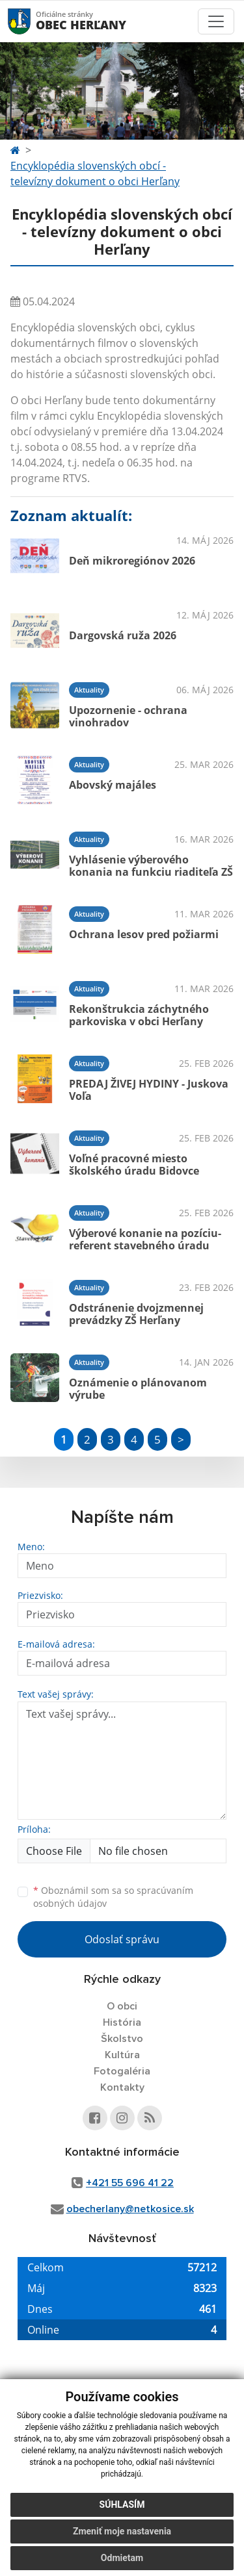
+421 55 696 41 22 (130, 2183)
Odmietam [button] (122, 2558)
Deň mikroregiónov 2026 (132, 561)
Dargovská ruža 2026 (122, 635)
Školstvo (122, 2039)
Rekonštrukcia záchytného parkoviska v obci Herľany (139, 1015)
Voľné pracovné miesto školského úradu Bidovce (134, 1164)
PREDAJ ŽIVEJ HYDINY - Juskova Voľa (148, 1090)
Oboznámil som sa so (113, 1897)
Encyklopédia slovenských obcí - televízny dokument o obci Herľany (95, 173)
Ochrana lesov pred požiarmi (144, 934)
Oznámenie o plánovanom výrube (138, 1388)
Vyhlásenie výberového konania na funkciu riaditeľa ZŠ (151, 865)
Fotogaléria (122, 2071)
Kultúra (122, 2055)
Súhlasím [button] (122, 2504)
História (122, 2022)
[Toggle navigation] (216, 21)
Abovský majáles (112, 785)
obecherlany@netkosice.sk (130, 2209)
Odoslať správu (122, 1939)
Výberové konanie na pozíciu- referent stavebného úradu (145, 1239)
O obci (122, 2006)
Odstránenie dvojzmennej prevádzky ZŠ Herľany (136, 1314)
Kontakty (122, 2087)
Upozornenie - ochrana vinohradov (128, 716)
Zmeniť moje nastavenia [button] (122, 2531)
